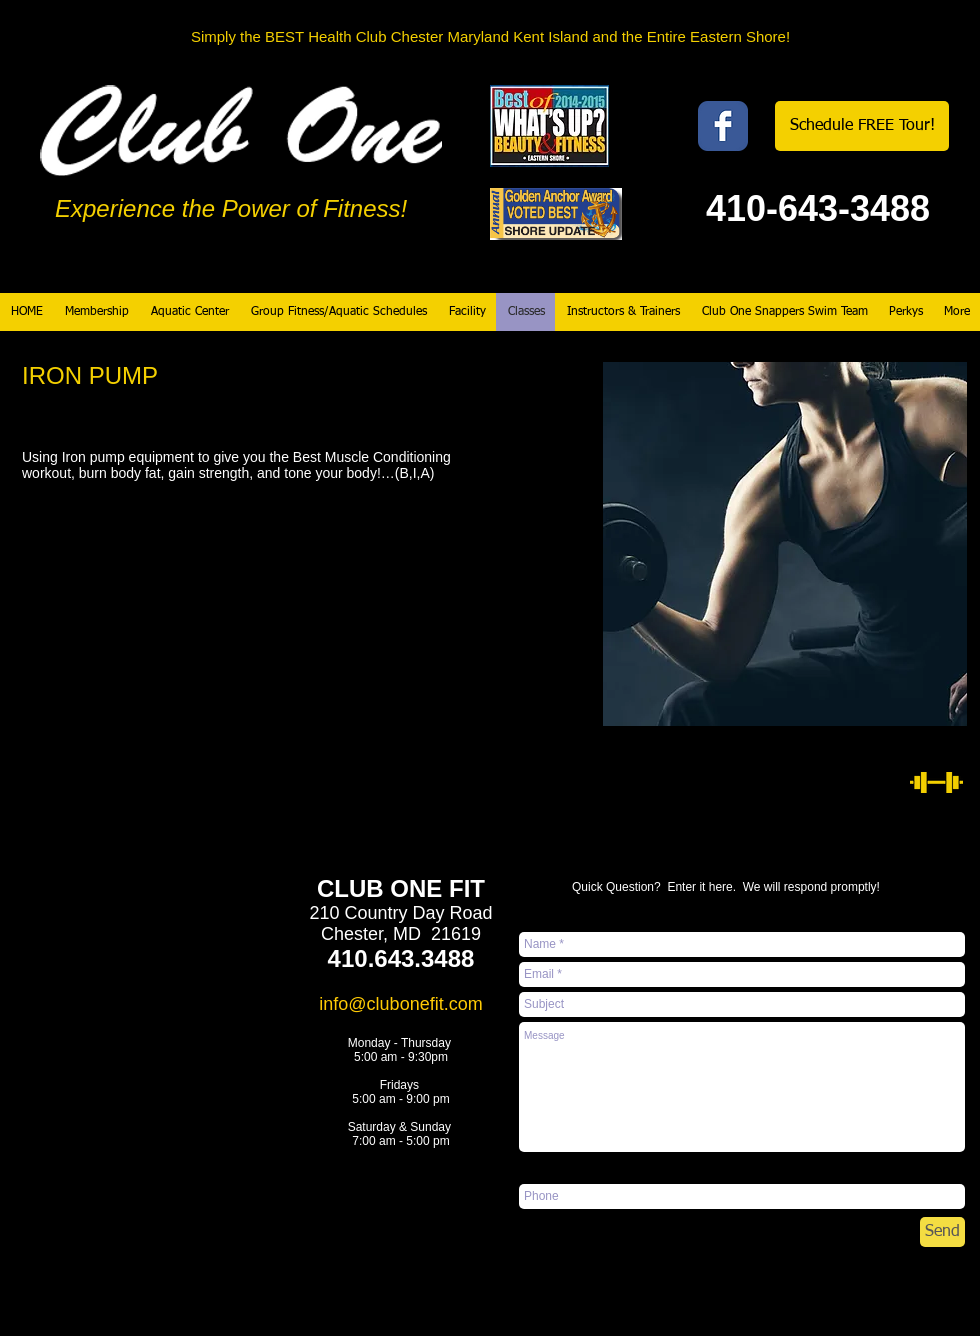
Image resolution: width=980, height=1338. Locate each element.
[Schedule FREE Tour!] (862, 126)
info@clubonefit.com (400, 1004)
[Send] (942, 1232)
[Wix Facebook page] (723, 126)
